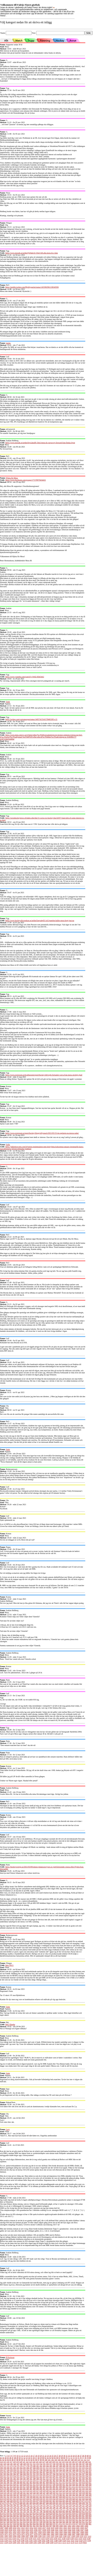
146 (14, 2464)
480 (8, 2489)
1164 (31, 2542)
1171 (60, 2542)
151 (31, 2464)
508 (8, 2491)
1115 (10, 2538)
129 (50, 2462)
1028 (2, 2530)
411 (57, 2483)
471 (70, 2487)
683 (31, 2503)
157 (50, 2464)
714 (40, 2505)
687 (44, 2503)
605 (50, 2497)
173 (11, 2466)
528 (73, 2491)
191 (70, 2466)
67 (60, 2458)
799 (44, 2511)
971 (57, 2524)
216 (60, 2468)
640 (73, 2499)
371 (17, 2480)
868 (86, 2516)
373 (24, 2480)
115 (4, 2462)
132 (60, 2462)
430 (27, 2485)
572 (34, 2495)
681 (24, 2503)
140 (86, 2462)
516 (34, 2491)
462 (40, 2487)
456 (21, 2487)
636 (60, 2499)
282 (1, 2474)
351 (44, 2478)
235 (31, 2470)
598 (27, 2497)
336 (86, 2476)
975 (70, 2524)
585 (77, 2495)
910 (40, 2520)
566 (14, 2495)
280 (86, 2472)
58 (38, 2458)
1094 (14, 2536)
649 (11, 2501)
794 (27, 2511)
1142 (31, 2540)
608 (60, 2497)
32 (69, 2456)
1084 (61, 2534)
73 (74, 2458)
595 (17, 2497)
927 (4, 2522)
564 (8, 2495)
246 (67, 2470)
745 (50, 2507)
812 (86, 2511)
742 (40, 2507)
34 (74, 2456)
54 (29, 2458)
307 (83, 2474)
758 (1, 2509)
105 (62, 2460)
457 (24, 2487)
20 (41, 2456)
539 (17, 2493)
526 (67, 2491)
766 (27, 2509)
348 (34, 2478)
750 (67, 2507)
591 (4, 2497)
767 (31, 2509)
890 (67, 2518)
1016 (40, 2528)
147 (17, 2464)
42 (1, 2458)
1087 (74, 2534)
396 (8, 2483)
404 (34, 2483)
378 (40, 2480)
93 (29, 2460)
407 (44, 2483)
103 (55, 2460)
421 (89, 2483)
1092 (6, 2536)
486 (27, 2489)
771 (44, 2509)
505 (90, 2489)
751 (70, 2507)
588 (86, 2495)
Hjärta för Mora (12, 478)
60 (43, 2458)
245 (63, 2470)
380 (47, 2480)
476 (86, 2487)
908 (34, 2520)
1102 (48, 2536)
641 (77, 2499)
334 (80, 2476)
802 (53, 2511)
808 (73, 2511)
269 (50, 2472)
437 (50, 2485)
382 (53, 2480)
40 (88, 2456)
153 (37, 2464)
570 (27, 2495)
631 (44, 2499)
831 (57, 2514)
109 (75, 2460)
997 (50, 2526)
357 (63, 2478)
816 (8, 2514)
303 (70, 2474)
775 (57, 2509)
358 (67, 2478)
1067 (78, 2532)
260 (21, 2472)
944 (60, 2522)
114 (1, 2462)
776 (60, 2509)
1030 (10, 2530)
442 (67, 2485)
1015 (36, 2528)
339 (4, 2478)
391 (83, 2480)
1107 (69, 2536)
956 (8, 2524)
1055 (27, 2532)
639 (70, 2499)
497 (63, 2489)
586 (80, 2495)
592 (8, 2497)
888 (60, 2518)
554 (67, 2493)
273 (63, 2472)
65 (55, 2458)
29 (62, 2456)
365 (90, 2478)
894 (80, 2518)
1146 (48, 2540)
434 (40, 2485)
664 (60, 2501)
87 (15, 2460)
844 (8, 2516)
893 (77, 2518)
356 (60, 2478)
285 (11, 2474)
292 (34, 2474)
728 (86, 2505)
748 (60, 2507)
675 (4, 2503)
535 (4, 2493)
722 (67, 2505)
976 (73, 2524)
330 (67, 2476)
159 (57, 2464)
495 (57, 2489)
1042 (61, 2530)
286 (14, 2474)
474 (80, 2487)
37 (81, 2456)
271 (57, 2472)
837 (77, 2514)
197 (90, 2466)
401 (24, 2483)
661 (50, 2501)
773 (50, 2509)
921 (76, 2520)
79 (88, 2458)
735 (17, 2507)
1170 (56, 2542)
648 (8, 2501)
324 (47, 2476)
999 (57, 2526)
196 (86, 2466)
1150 (64, 2540)
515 (30, 2491)
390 (80, 2480)
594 (14, 2497)
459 (31, 2487)
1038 (44, 2530)
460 (34, 2487)
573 (37, 2495)
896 (86, 2518)
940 (47, 2522)
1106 (65, 2536)
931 (17, 2522)
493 (50, 2489)
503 (83, 2489)
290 (27, 2474)
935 (31, 2522)
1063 (61, 2532)
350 (40, 2478)
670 (80, 2501)
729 (89, 2505)
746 (53, 2507)
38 (83, 2456)
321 (37, 2476)
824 (34, 2514)
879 (31, 2518)
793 (24, 2511)
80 (90, 2458)
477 (90, 2487)
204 (21, 2468)
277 (77, 2472)
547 (44, 2493)
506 (1, 2491)
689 (50, 2503)
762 (14, 2509)
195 (83, 2466)
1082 (52, 2534)
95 (34, 2460)
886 (53, 2518)
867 (83, 2516)
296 (47, 2474)
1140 (23, 2540)
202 (14, 2468)
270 (53, 2472)
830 (53, 2514)
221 (76, 2468)
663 (57, 2501)
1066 (74, 2532)
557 (77, 2493)
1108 (73, 2536)
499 (70, 2489)
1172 (64, 2542)
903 (17, 2520)
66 (57, 2458)
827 (44, 2514)
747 (57, 2507)
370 (14, 2480)
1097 (27, 2536)
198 (1, 2468)
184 (47, 2466)
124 (33, 2462)
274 (67, 2472)
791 (17, 2511)
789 (11, 2511)
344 (21, 2478)
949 (77, 2522)
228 (8, 2470)
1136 (6, 2540)
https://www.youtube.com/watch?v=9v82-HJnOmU (24, 677)
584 (73, 2495)
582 (67, 2495)
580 (60, 2495)
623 (17, 2499)
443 (70, 2485)
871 (4, 2518)
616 (86, 2497)
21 (43, 2456)
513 (24, 2491)
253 (90, 2470)
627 (31, 2499)
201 (11, 2468)
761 (11, 2509)
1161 (18, 2542)
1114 (6, 2538)
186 (53, 2466)
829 (50, 2514)
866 (80, 2516)
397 (11, 2483)
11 (20, 2456)
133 (63, 2462)
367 (4, 2480)
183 (44, 2466)
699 (83, 2503)
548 (47, 2493)
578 (53, 2495)
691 (57, 2503)
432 (34, 2485)
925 (89, 2520)
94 (31, 2460)
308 (86, 2474)
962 (27, 2524)
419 (83, 2483)
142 (1, 2464)
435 (44, 2485)
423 (4, 2485)
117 (11, 2462)
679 (17, 2503)
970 (53, 2524)
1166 (39, 2542)
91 (24, 2460)
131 (56, 2462)
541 (24, 2493)
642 (80, 2499)
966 (40, 2524)
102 (52, 2460)
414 (67, 2483)
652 (21, 2501)
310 (1, 2476)
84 (8, 2460)
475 (83, 2487)
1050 (6, 2532)
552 (60, 2493)
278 (80, 2472)
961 (24, 2524)
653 (24, 2501)
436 (47, 2485)
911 (44, 2520)
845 (11, 2516)
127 (43, 2462)
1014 (31, 2528)
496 (60, 2489)
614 (80, 2497)
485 (24, 2489)
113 (88, 2460)
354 (53, 2478)
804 (60, 2511)
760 (8, 2509)
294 (40, 2474)
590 (1, 2497)
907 (31, 2520)
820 (21, 2514)
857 (50, 2516)
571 (31, 2495)
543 (31, 2493)
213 (50, 2468)
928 (8, 2522)
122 (27, 2462)
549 (50, 2493)
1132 (80, 2538)
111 (82, 2460)
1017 (44, 2528)
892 (73, 2518)
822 (27, 2514)
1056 (31, 2532)
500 (73, 2489)
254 (1, 2472)
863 (70, 2516)
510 (14, 2491)
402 (27, 2483)
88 (17, 2460)
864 (73, 2516)
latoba (8, 343)
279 (83, 2472)
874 (14, 2518)
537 (11, 2493)
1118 (22, 2538)
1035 (31, 2530)
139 (83, 2462)
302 (67, 2474)
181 (37, 2466)
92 (27, 2460)
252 (86, 2470)
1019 (52, 2528)
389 (77, 2480)
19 (38, 2456)
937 (37, 2522)
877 (24, 2518)
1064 (65, 2532)
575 (44, 2495)
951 (83, 2522)
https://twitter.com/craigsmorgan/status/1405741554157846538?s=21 (31, 719)
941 (50, 2522)
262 (27, 2472)
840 (86, 2514)
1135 (2, 2540)
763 (17, 2509)
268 (47, 2472)
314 (14, 2476)
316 (21, 2476)
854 (40, 2516)
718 (53, 2505)
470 (67, 2487)
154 (40, 2464)
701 (90, 2503)
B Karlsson (10, 2357)
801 (50, 2511)
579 (57, 2495)
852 (34, 2516)
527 (70, 2491)
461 (37, 2487)
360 (73, 2478)
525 (63, 2491)
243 (57, 2470)
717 (50, 2505)
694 (67, 2503)
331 (70, 2476)
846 (14, 2516)
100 (46, 2460)
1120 (30, 2538)
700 (86, 2503)
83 (6, 2460)
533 (89, 2491)
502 (80, 2489)
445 (77, 2485)
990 (27, 2526)
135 (69, 2462)
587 (83, 2495)
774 (53, 2509)
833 (63, 2514)
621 (11, 2499)
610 (67, 2497)
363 (83, 2478)
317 (24, 2476)
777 (63, 2509)
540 (21, 2493)
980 (86, 2524)
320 (34, 2476)
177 (24, 2466)
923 (83, 2520)
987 (17, 2526)
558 (80, 2493)
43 (3, 2458)
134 (66, 2462)
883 (44, 2518)
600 (34, 2497)
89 (20, 2460)
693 (63, 2503)
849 (24, 2516)
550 (53, 2493)
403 (31, 2483)
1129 (68, 2538)
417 (76, 2483)
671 (83, 2501)
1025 (78, 2528)
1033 (23, 2530)
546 (40, 2493)
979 (83, 2524)
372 (21, 2480)
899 (4, 2520)
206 (27, 2468)
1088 (78, 2534)
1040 (52, 2530)
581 (63, 2495)
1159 (10, 2542)
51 (22, 2458)
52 (24, 2458)
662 (53, 2501)
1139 (18, 2540)
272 (60, 2472)
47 (13, 2458)
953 (90, 2522)
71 (69, 2458)
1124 (47, 2538)
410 (53, 2483)
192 (73, 2466)
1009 (10, 2528)
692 (60, 2503)
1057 (36, 2532)
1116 (14, 2538)
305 (77, 2474)
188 (60, 2466)
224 (86, 2468)
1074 (19, 2534)
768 (34, 2509)
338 (1, 2478)
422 (1, 2485)
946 (67, 2522)
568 (21, 2495)
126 (40, 2462)
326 (53, 2476)
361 (77, 2478)
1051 (10, 2532)
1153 (77, 2540)
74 (76, 2458)
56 (34, 2458)
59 (41, 2458)
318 (27, 2476)
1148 (56, 2540)
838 (80, 2514)
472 (73, 2487)
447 (83, 2485)
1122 (39, 2538)
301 (63, 2474)
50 (20, 2458)
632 (47, 2499)
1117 (18, 2538)
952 (86, 2522)
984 (8, 2526)
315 (17, 2476)
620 (8, 2499)
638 (67, 2499)
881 (37, 2518)
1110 (81, 2536)
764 (21, 2509)
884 (47, 2518)
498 (67, 2489)
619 (4, 2499)
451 (4, 2487)
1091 (2, 2536)
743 (44, 2507)
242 (53, 2470)
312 (8, 2476)
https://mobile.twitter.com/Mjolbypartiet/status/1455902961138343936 (32, 287)
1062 (57, 2532)
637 (63, 2499)
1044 (69, 2530)
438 (53, 2485)
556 (73, 2493)
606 (53, 2497)
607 (57, 2497)
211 (44, 2468)
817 (11, 2514)
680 (21, 2503)
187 (57, 2466)
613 (76, 2497)
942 (53, 2522)
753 (77, 2507)
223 (83, 2468)
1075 (23, 2534)
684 (34, 2503)
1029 (6, 2530)
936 (34, 2522)
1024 (73, 2528)
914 (53, 2520)
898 (1, 2520)
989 (24, 2526)
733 (11, 2507)
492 (47, 2489)
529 (76, 2491)
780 (73, 2509)
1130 (72, 2538)
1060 (48, 2532)
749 (63, 2507)
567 (17, 2495)
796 (34, 2511)
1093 (10, 2536)
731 (4, 2507)
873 (11, 2518)
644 (86, 2499)
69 (64, 2458)
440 (60, 2485)
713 (37, 2505)
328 (60, 2476)
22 (45, 2456)
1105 (60, 2536)
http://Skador (10, 2024)
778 (67, 2509)
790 (14, 2511)
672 (86, 2501)
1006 (86, 2526)
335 (83, 2476)
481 (11, 2489)
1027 (86, 2528)
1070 (2, 2534)
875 (17, 2518)
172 (8, 2466)
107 (69, 2460)
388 (73, 2480)
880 (34, 2518)
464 (47, 2487)
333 (76, 2476)
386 (67, 2480)
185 (50, 2466)
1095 (19, 2536)
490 (40, 2489)
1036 (36, 2530)
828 (47, 2514)
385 (63, 2480)
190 (67, 2466)
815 (4, 2514)
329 (63, 2476)
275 (70, 2472)
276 (73, 2472)
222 (80, 2468)
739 (31, 2507)
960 (21, 2524)
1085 (65, 2534)
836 (73, 2514)
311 (4, 2476)
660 (47, 2501)
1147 (52, 2540)
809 (77, 2511)
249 (77, 2470)
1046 (78, 2530)
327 (57, 2476)
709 (24, 2505)
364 (86, 2478)
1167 (43, 2542)
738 (27, 2507)
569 (24, 2495)
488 (34, 2489)
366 (1, 2480)
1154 (81, 2540)
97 (38, 2460)
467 (57, 2487)
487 (31, 2489)
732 (8, 2507)
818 (14, 2514)
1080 (44, 2534)
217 (63, 2468)
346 (27, 2478)
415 (70, 2483)
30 (64, 2456)
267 (44, 2472)
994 (40, 2526)
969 (50, 2524)
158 (53, 2464)
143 (4, 2464)
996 (47, 2526)
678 (14, 2503)
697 (77, 2503)
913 (50, 2520)
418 (80, 2483)
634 (53, 2499)
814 (1, 2514)
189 (63, 2466)
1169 (52, 2542)
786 (1, 2511)
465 (50, 2487)
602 (40, 2497)
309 (90, 2474)
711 (31, 2505)
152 (34, 2464)
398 (14, 2483)
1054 (23, 2532)
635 (57, 2499)
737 (24, 2507)
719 (57, 2505)
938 (40, 2522)
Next (85, 2542)
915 (57, 2520)
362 (80, 2478)
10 (17, 2456)
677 (11, 2503)
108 (72, 2460)
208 (34, 2468)
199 (4, 2468)
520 (47, 2491)
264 (34, 2472)
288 (21, 2474)
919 (70, 2520)
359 (70, 2478)
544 (34, 2493)
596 (21, 2497)
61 (45, 2458)
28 (60, 2456)
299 (57, 2474)
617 (89, 2497)
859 (57, 2516)
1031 (14, 2530)
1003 (74, 2526)
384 (60, 2480)
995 (44, 2526)
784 (86, 2509)
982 (1, 2526)
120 (20, 2462)
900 (8, 2520)
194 (80, 2466)
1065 (69, 2532)
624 (21, 2499)
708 (21, 2505)
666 (67, 2501)
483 (17, 2489)
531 (83, 2491)
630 (40, 2499)
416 (73, 2483)
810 (80, 2511)
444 (73, 2485)
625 (24, 2499)
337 (89, 2476)
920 (73, 2520)
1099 (36, 2536)
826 (40, 2514)
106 (65, 2460)
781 (77, 2509)
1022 (65, 2528)
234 (27, 2470)
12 (22, 2456)
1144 (39, 2540)
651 (17, 2501)
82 (3, 2460)
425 (11, 2485)
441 (63, 2485)
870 (1, 2518)
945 (63, 2522)
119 (17, 2462)
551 (57, 2493)
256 (8, 2472)
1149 (60, 2540)
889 (63, 2518)
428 (21, 2485)
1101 (44, 2536)
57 (36, 2458)
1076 (27, 2534)
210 (40, 2468)
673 (90, 2501)
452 (8, 2487)
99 (43, 2460)
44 (6, 2458)
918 (67, 2520)
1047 (82, 2530)
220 (73, 2468)
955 (4, 2524)
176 (21, 2466)
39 (85, 2456)
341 (11, 2478)
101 (49, 2460)
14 (27, 2456)
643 (83, 2499)
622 (14, 2499)
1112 (89, 2536)
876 (21, 2518)
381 (50, 2480)
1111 (85, 2536)
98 (41, 2460)
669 (77, 2501)
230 (14, 2470)
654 (27, 2501)
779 (70, 2509)
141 (89, 2462)
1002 (69, 2526)
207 (31, 2468)
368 (8, 2480)
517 (37, 2491)
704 (8, 2505)
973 (63, 2524)
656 (34, 2501)
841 (90, 2514)
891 (70, 2518)
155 (44, 2464)
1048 (86, 2530)
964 (34, 2524)
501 (77, 2489)
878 (27, 2518)
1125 (51, 2538)
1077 (31, 2534)
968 (47, 2524)
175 (17, 2466)
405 (37, 2483)
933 (24, 2522)
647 (4, 2501)
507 (4, 2491)
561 (90, 2493)
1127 (59, 2538)
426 (14, 2485)
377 (37, 2480)
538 (14, 2493)
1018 (48, 2528)
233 (24, 2470)
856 (47, 2516)
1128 (63, 2538)
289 (24, 2474)
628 (34, 2499)
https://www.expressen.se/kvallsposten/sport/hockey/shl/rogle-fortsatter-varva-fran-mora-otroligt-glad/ (43, 1075)
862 (67, 2516)
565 (11, 2495)
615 (83, 2497)
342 (14, 2478)
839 (83, 2514)
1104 (56, 2536)
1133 (84, 2538)
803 (57, 2511)
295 (44, 2474)
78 (85, 2458)
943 (57, 2522)
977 (77, 2524)
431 (31, 2485)
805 (63, 2511)
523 (57, 2491)
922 (80, 2520)
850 (27, 2516)
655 (31, 2501)
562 (1, 2495)
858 (53, 2516)
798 (40, 2511)
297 (50, 2474)
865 (77, 2516)
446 (80, 2485)
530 (80, 2491)
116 (7, 2462)
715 (44, 2505)
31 (67, 2456)
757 (90, 2507)
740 (34, 2507)
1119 (26, 2538)
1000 (61, 2526)
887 (57, 2518)
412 (60, 2483)
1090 (86, 2534)
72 (71, 2458)
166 (80, 2464)
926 (1, 2522)
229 (11, 2470)
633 (50, 2499)
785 (90, 2509)
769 (37, 2509)
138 (79, 2462)
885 (50, 2518)
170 (1, 2466)
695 (70, 2503)
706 (14, 2505)
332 (73, 2476)
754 (80, 2507)
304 (73, 2474)
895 (83, 2518)
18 (36, 2456)
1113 (2, 2538)
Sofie (8, 1145)
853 (37, 2516)
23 (48, 2456)
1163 (27, 2542)
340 (8, 2478)
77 (83, 2458)
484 (21, 2489)
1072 (10, 2534)
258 (14, 2472)
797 (37, 2511)
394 (1, 2483)
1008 (6, 2528)
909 (37, 2520)
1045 (74, 2530)
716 (47, 2505)
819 (17, 2514)
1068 (82, 2532)
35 (76, 2456)
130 (53, 2462)
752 (73, 2507)
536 (8, 2493)
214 (53, 2468)
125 (37, 2462)
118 (14, 2462)
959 (17, 2524)
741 (37, 2507)
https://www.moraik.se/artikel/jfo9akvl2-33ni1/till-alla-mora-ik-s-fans (31, 253)
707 (17, 2505)
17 (34, 2456)
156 (47, 2464)
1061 (52, 2532)
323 (44, 2476)
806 (67, 2511)
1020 (56, 2528)
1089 (82, 2534)
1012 (23, 2528)
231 (17, 2470)
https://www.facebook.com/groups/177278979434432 (25, 480)
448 (86, 2485)
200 (8, 2468)
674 (1, 2503)
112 (85, 2460)
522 (53, 2491)
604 (47, 2497)
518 (40, 2491)
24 (50, 2456)
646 (1, 2501)
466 (53, 2487)
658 (40, 2501)
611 (70, 2497)
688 (47, 2503)
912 (47, 2520)
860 (60, 2516)
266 (40, 2472)
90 (22, 2460)
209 (37, 2468)
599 (31, 2497)
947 (70, 2522)
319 (30, 2476)
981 (90, 2524)
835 (70, 2514)
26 (55, 2456)
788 (8, 2511)
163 (70, 2464)
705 (11, 2505)
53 (27, 2458)
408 (47, 2483)
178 (27, 2466)
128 (47, 2462)
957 (11, 2524)
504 (86, 2489)
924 (86, 2520)
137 (76, 2462)
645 (90, 2499)
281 (90, 2472)
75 (78, 2458)
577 (50, 2495)
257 (11, 2472)
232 (21, 2470)
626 (27, 2499)
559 (83, 2493)
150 (27, 2464)
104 (59, 2460)
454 (14, 2487)
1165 (35, 2542)
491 (44, 2489)
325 (50, 2476)
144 (8, 2464)
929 (11, 2522)
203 (17, 2468)
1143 (35, 2540)
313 (11, 2476)
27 (57, 2456)
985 (11, 2526)
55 (31, 2458)
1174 (72, 2542)
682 (27, 2503)
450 (1, 2487)
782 (80, 2509)
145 (11, 2464)
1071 (6, 2534)
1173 (68, 2542)
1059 (44, 2532)
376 (34, 2480)
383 (57, 2480)
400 (21, 2483)
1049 (2, 2532)
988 (21, 2526)
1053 (19, 2532)
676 (8, 2503)
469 (63, 2487)
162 (67, 2464)
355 (57, 2478)
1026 (82, 2528)
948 (73, 2522)
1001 (65, 2526)
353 (50, 2478)
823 (31, 2514)
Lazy (8, 2129)
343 (17, 2478)
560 (86, 2493)
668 (73, 2501)
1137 (10, 2540)
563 (4, 2495)
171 (4, 2466)
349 (37, 2478)
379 (44, 2480)
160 (60, 2464)
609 (63, 2497)
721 (63, 2505)
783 (83, 2509)
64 (52, 2458)
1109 (77, 2536)
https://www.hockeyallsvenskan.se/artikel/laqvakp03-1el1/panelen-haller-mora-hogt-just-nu (39, 920)
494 (53, 2489)
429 (24, 2485)
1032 (19, 2530)
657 (37, 2501)
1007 (2, 2528)
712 (34, 2505)
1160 (14, 2542)
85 (10, 2460)
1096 (23, 2536)
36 (78, 2456)
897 (90, 2518)
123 (30, 2462)
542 (27, 2493)
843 (4, 2516)
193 (77, 2466)
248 (73, 2470)
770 (40, 2509)
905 (24, 2520)
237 (37, 2470)
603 (44, 2497)
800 (47, 2511)
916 (60, 2520)
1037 (40, 2530)
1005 (82, 2526)
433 (37, 2485)
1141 (27, 2540)
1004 (78, 2526)
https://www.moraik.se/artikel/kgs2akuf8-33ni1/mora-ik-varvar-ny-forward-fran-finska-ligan (40, 443)
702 (1, 2505)
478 (1, 2489)
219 (70, 2468)
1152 (72, 2540)
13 (24, 2456)
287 (17, 2474)
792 (21, 2511)
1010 (14, 2528)
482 (14, 2489)
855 (44, 2516)
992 (34, 2526)
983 (4, 2526)
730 (1, 2507)
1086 (69, 2534)
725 (76, 2505)
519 (44, 2491)
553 (63, 2493)
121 (23, 2462)
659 (44, 2501)
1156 (89, 2540)
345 (24, 2478)
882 (40, 2518)
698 (80, 2503)
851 (31, 2516)
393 (90, 2480)
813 (89, 2511)
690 (53, 2503)
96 (36, 2460)
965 (37, 2524)
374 (27, 2480)
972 (60, 2524)
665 (63, 2501)
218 (67, 2468)
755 (83, 2507)
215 (57, 2468)
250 (80, 2470)
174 (14, 2466)
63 (50, 2458)
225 (89, 2468)
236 (34, 2470)
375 (31, 2480)
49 (17, 2458)
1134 (88, 2538)
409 (50, 2483)
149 (24, 2464)
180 (34, 2466)
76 (81, 2458)
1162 (23, 2542)
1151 (68, 2540)
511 (17, 2491)
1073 (14, 2534)
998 (53, 2526)
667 (70, 2501)
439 (57, 2485)
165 (77, 2464)
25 (52, 2456)
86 (13, 2460)
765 (24, 2509)
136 (73, 2462)
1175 (77, 2542)
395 (4, 2483)
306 (80, 2474)
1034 (27, 2530)
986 (14, 2526)
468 (60, 2487)
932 (21, 2522)
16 (31, 2456)
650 (14, 2501)
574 (40, 2495)
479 (4, 2489)
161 (63, 2464)
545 (37, 2493)
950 (80, 2522)
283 (4, 2474)
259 (17, 2472)
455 (17, 2487)
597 (24, 2497)
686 (40, 2503)
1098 (31, 2536)
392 (86, 2480)
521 (50, 2491)
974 (67, 2524)
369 (11, 2480)
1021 (61, 2528)
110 (78, 2460)
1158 (6, 2542)
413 (63, 2483)
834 (67, 2514)
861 (63, 2516)
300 (60, 2474)
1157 (2, 2542)
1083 (57, 2534)
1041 (57, 2530)
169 (90, 2464)
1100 (40, 2536)
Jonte (8, 702)
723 (70, 2505)
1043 (65, 2530)
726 (80, 2505)
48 (15, 2458)
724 (73, 2505)
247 (70, 2470)
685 (37, 2503)
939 (44, 2522)
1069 (86, 2532)
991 (31, 2526)
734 (14, 2507)
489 (37, 2489)
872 (8, 2518)
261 (24, 2472)
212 (47, 2468)
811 (83, 2511)
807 (70, 2511)
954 (1, 2524)
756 (86, 2507)
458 (27, 2487)
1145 (43, 2540)
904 (21, 2520)
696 (73, 2503)
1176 (81, 2542)
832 (60, 2514)
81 (1, 2460)
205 (24, 2468)
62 (48, 2458)
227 (4, 2470)
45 (8, 2458)
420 (86, 2483)
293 (37, 2474)
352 (47, 2478)
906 (27, 2520)
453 (11, 2487)
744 (47, 2507)
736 (21, 2507)
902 (14, 2520)
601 (37, 2497)
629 (37, 2499)
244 (60, 2470)
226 (1, 2470)
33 (71, 2456)
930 (14, 2522)
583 (70, 2495)
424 (8, 2485)
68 (62, 2458)
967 (44, 2524)
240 (47, 2470)
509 (11, 2491)
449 (90, 2485)
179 (31, 2466)
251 (83, 2470)
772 (47, 2509)
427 (17, 2485)
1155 (85, 2540)
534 (1, 2493)
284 (8, 2474)
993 (37, 2526)
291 (31, 2474)
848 (21, 2516)
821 (24, 2514)
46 (10, 2458)
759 (4, 2509)
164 (73, 2464)
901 (11, 2520)
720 (60, 2505)
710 (27, 2505)
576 (47, 2495)
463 (44, 2487)
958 (14, 2524)
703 (4, 2505)
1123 (43, 2538)
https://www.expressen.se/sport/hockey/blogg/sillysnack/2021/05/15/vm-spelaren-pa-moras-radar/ (42, 1133)
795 (31, 2511)
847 (17, 2516)
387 (70, 2480)
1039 (48, 2530)
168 (86, 2464)
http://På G (9, 1965)
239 (44, 2470)
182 (40, 2466)
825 (37, 2514)
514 (27, 2491)
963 (31, 2524)
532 (86, 2491)
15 (29, 2456)
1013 (27, 2528)
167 (83, 2464)
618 (1, 2499)
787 (4, 2511)
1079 (40, 2534)
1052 (14, 2532)
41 (90, 2456)
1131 (76, 2538)
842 (1, 2516)
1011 (19, 2528)
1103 (52, 2536)
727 (83, 2505)
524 (60, 2491)
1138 (14, 2540)
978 (80, 2524)
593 (11, 2497)
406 (40, 2483)
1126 (55, 2538)
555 (70, 2493)
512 (21, 2491)
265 (37, 2472)
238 (40, 2470)
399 (17, 2483)
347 (31, 2478)
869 (90, 2516)
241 (50, 2470)
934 (27, 2522)
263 (31, 2472)
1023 (69, 2528)
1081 (48, 2534)
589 (90, 2495)
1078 (36, 2534)
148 (21, 2464)
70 (67, 2458)
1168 (48, 2542)
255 (4, 2472)
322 (40, 2476)
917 (63, 2520)
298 (53, 2474)
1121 (35, 2538)
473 (77, 2487)
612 (73, 2497)
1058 (40, 2532)
